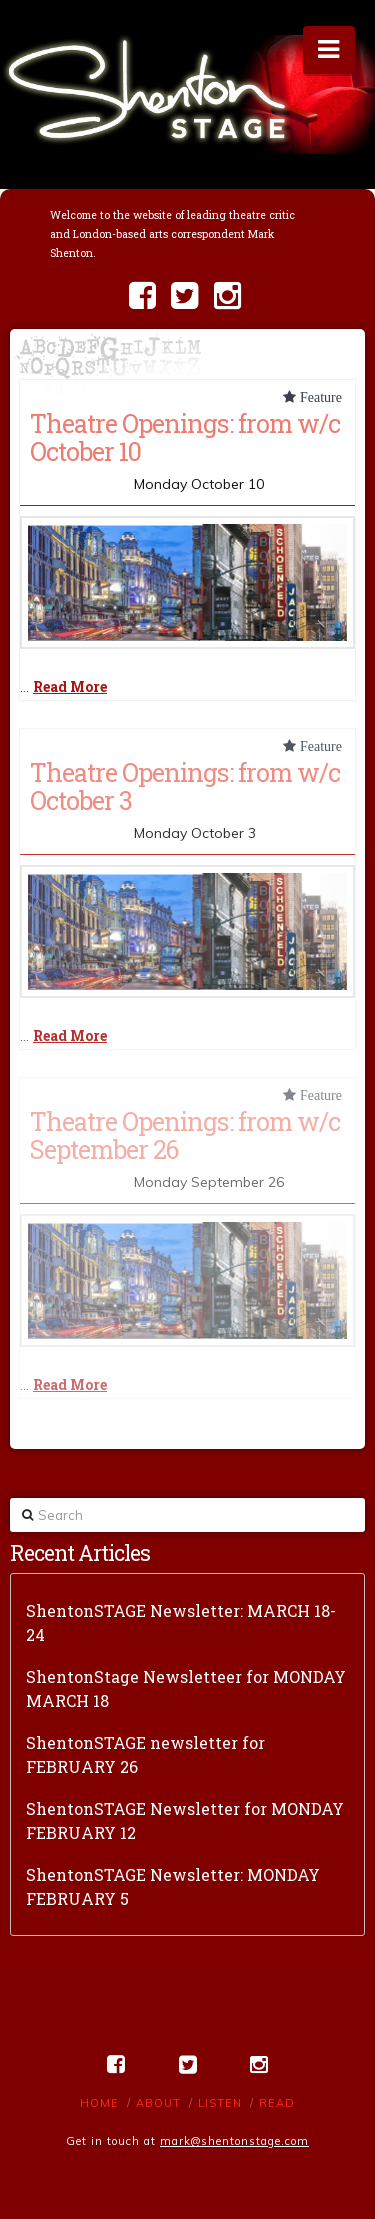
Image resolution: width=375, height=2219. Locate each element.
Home (99, 2103)
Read (277, 2103)
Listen (220, 2103)
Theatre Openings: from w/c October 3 (185, 786)
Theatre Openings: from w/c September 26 (185, 1135)
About (158, 2103)
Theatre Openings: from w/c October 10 (185, 437)
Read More (70, 686)
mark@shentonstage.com (234, 2141)
